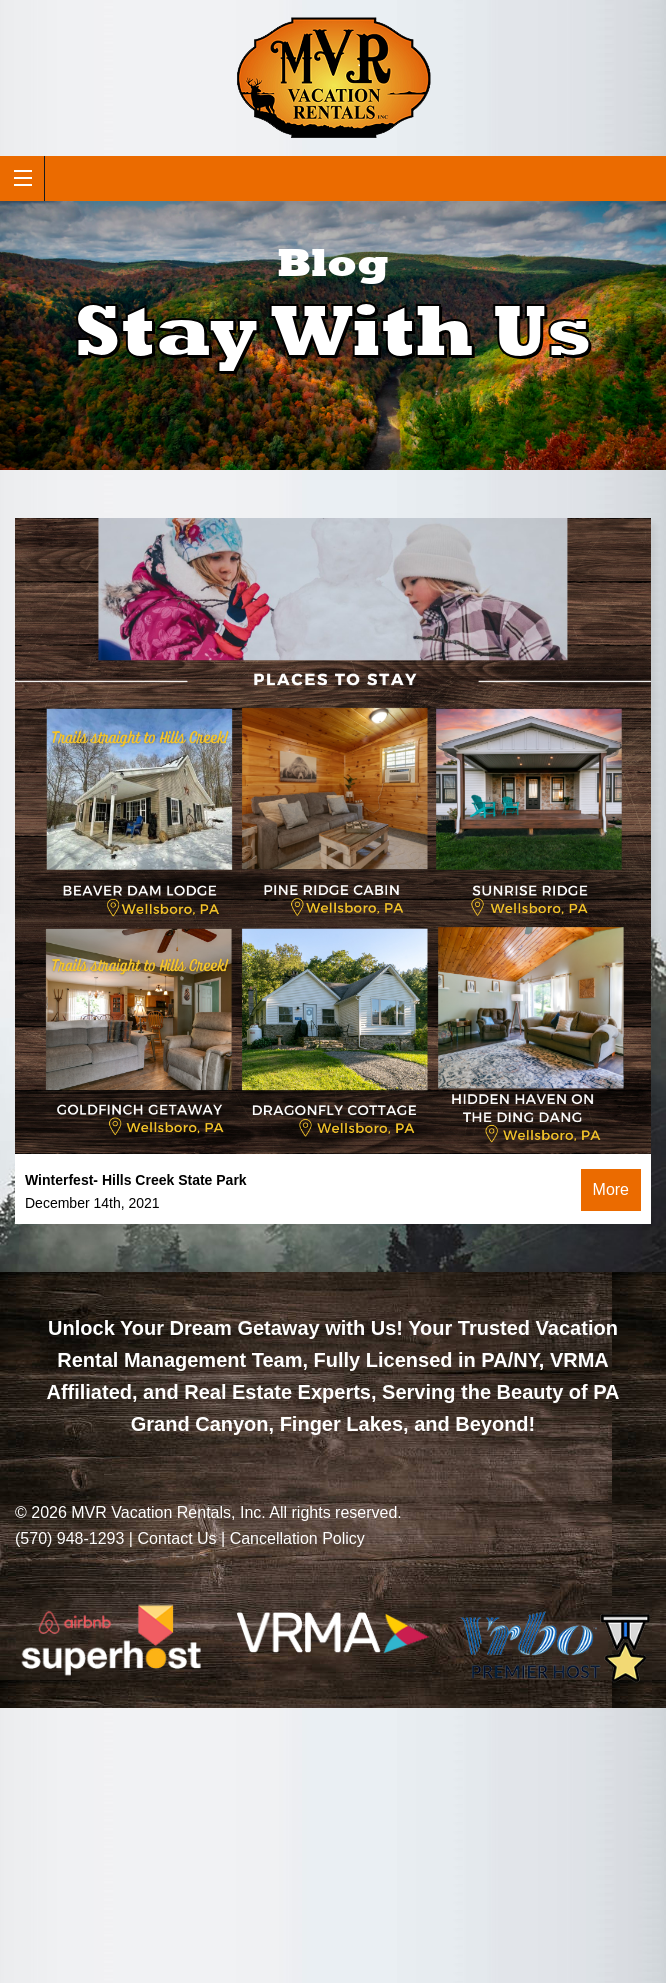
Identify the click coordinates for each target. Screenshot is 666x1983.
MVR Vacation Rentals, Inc (166, 1512)
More (611, 1189)
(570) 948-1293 (69, 1538)
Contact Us (176, 1538)
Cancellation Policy (297, 1538)
